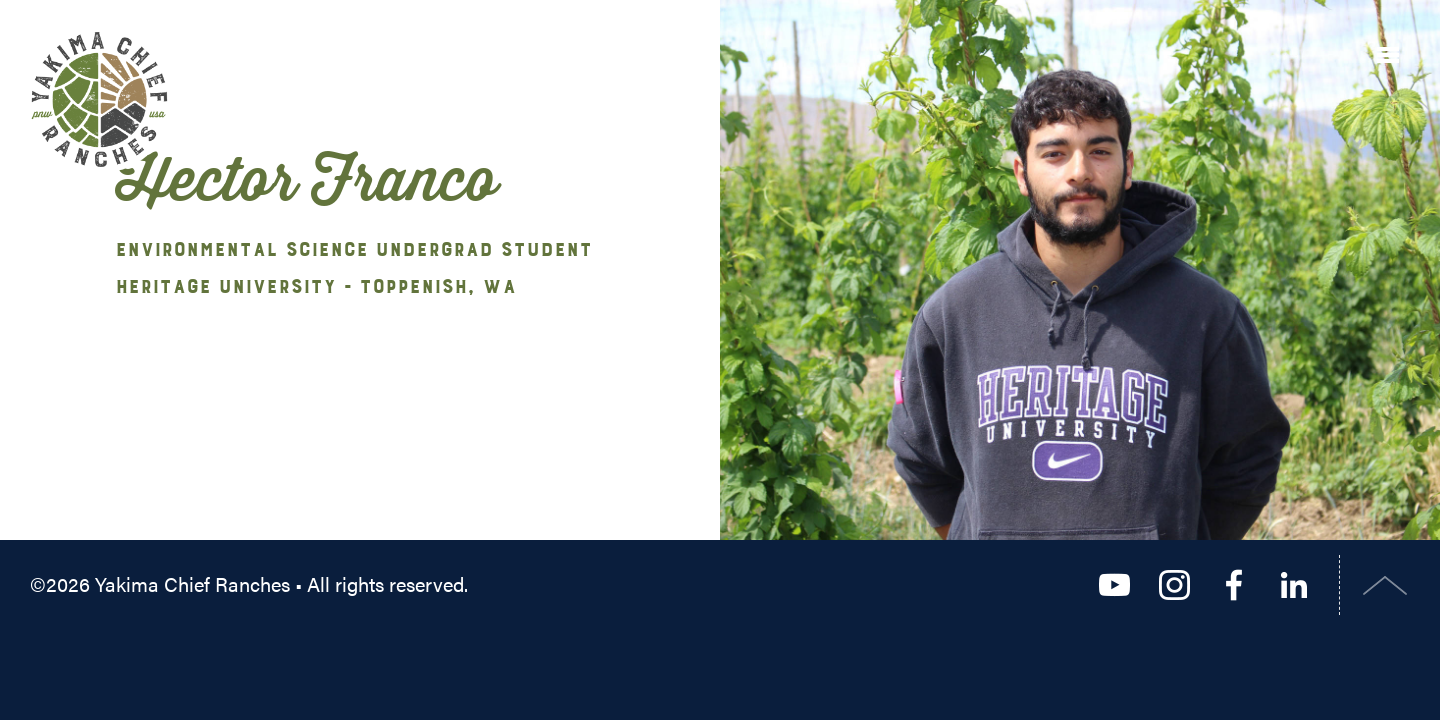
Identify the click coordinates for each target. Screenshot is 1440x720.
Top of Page (1385, 585)
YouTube (1114, 585)
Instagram (1174, 585)
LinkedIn (1294, 585)
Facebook (1234, 585)
